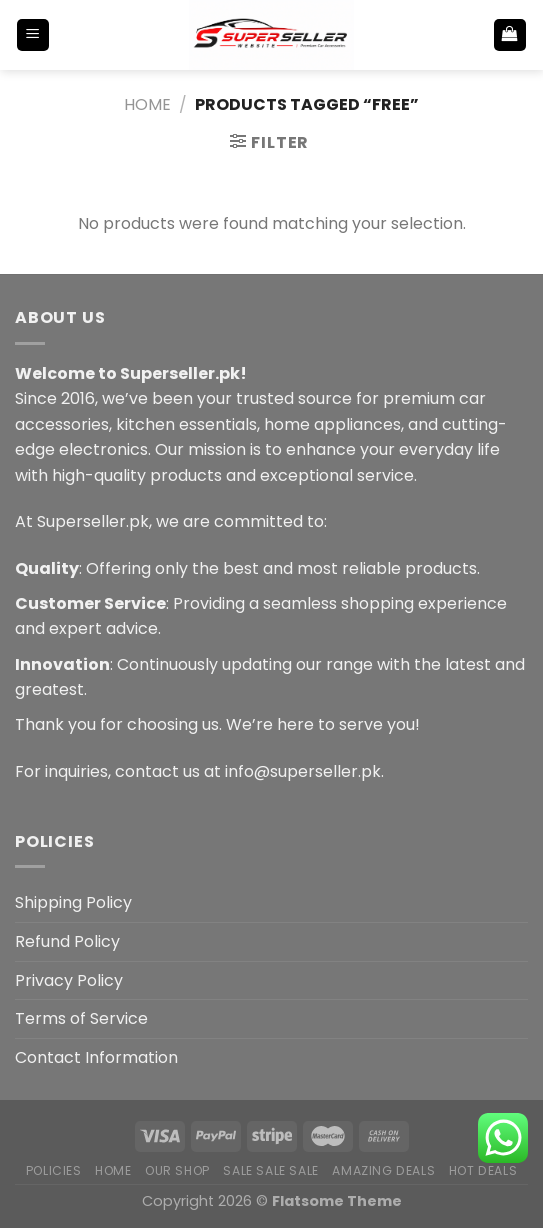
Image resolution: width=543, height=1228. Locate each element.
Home (147, 104)
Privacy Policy (69, 980)
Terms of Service (81, 1018)
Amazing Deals (383, 1170)
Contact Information (96, 1057)
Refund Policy (67, 941)
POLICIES (54, 1170)
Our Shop (177, 1170)
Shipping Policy (73, 902)
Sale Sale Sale (271, 1170)
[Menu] (33, 35)
